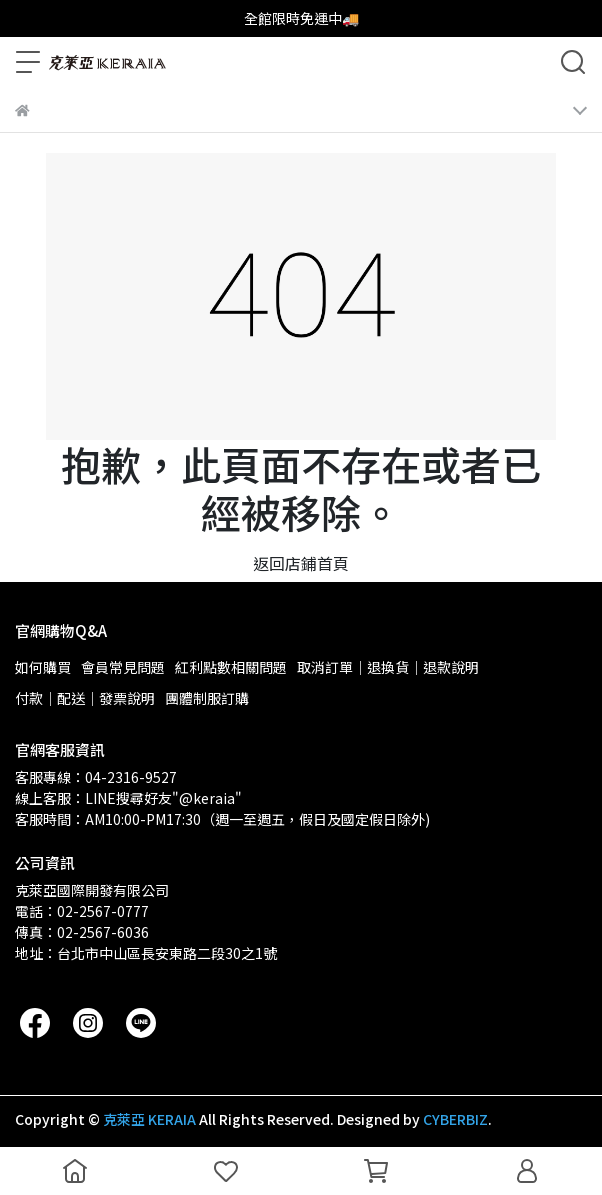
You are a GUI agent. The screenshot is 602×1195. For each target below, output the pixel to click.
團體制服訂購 (207, 698)
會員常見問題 (123, 667)
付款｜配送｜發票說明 (85, 698)
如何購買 (43, 667)
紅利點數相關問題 (231, 667)
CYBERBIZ (455, 1119)
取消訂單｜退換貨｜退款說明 (388, 667)
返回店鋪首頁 (301, 563)
